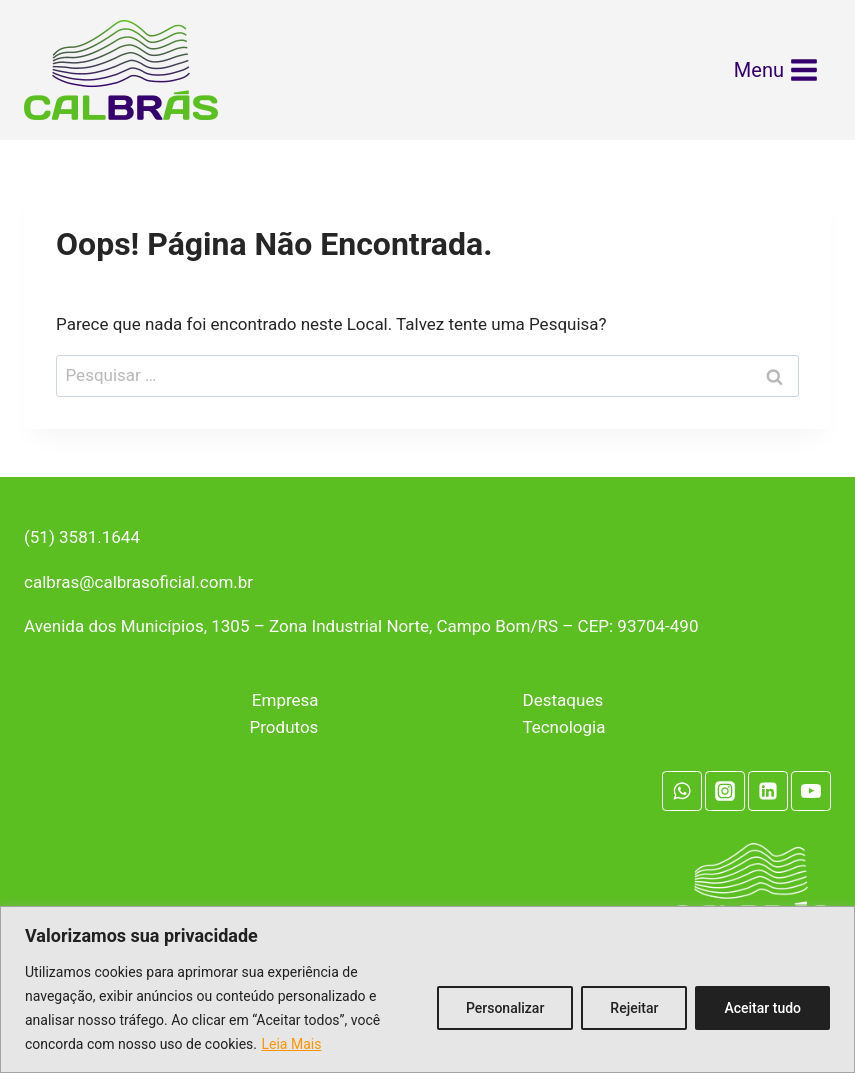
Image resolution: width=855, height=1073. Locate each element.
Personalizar (505, 1008)
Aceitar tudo (762, 1008)
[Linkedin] (768, 791)
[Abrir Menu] (776, 70)
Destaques (563, 700)
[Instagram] (725, 791)
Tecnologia (563, 727)
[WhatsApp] (682, 791)
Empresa (285, 700)
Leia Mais (291, 1044)
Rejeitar (634, 1008)
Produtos (284, 727)
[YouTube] (811, 791)
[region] (427, 989)
